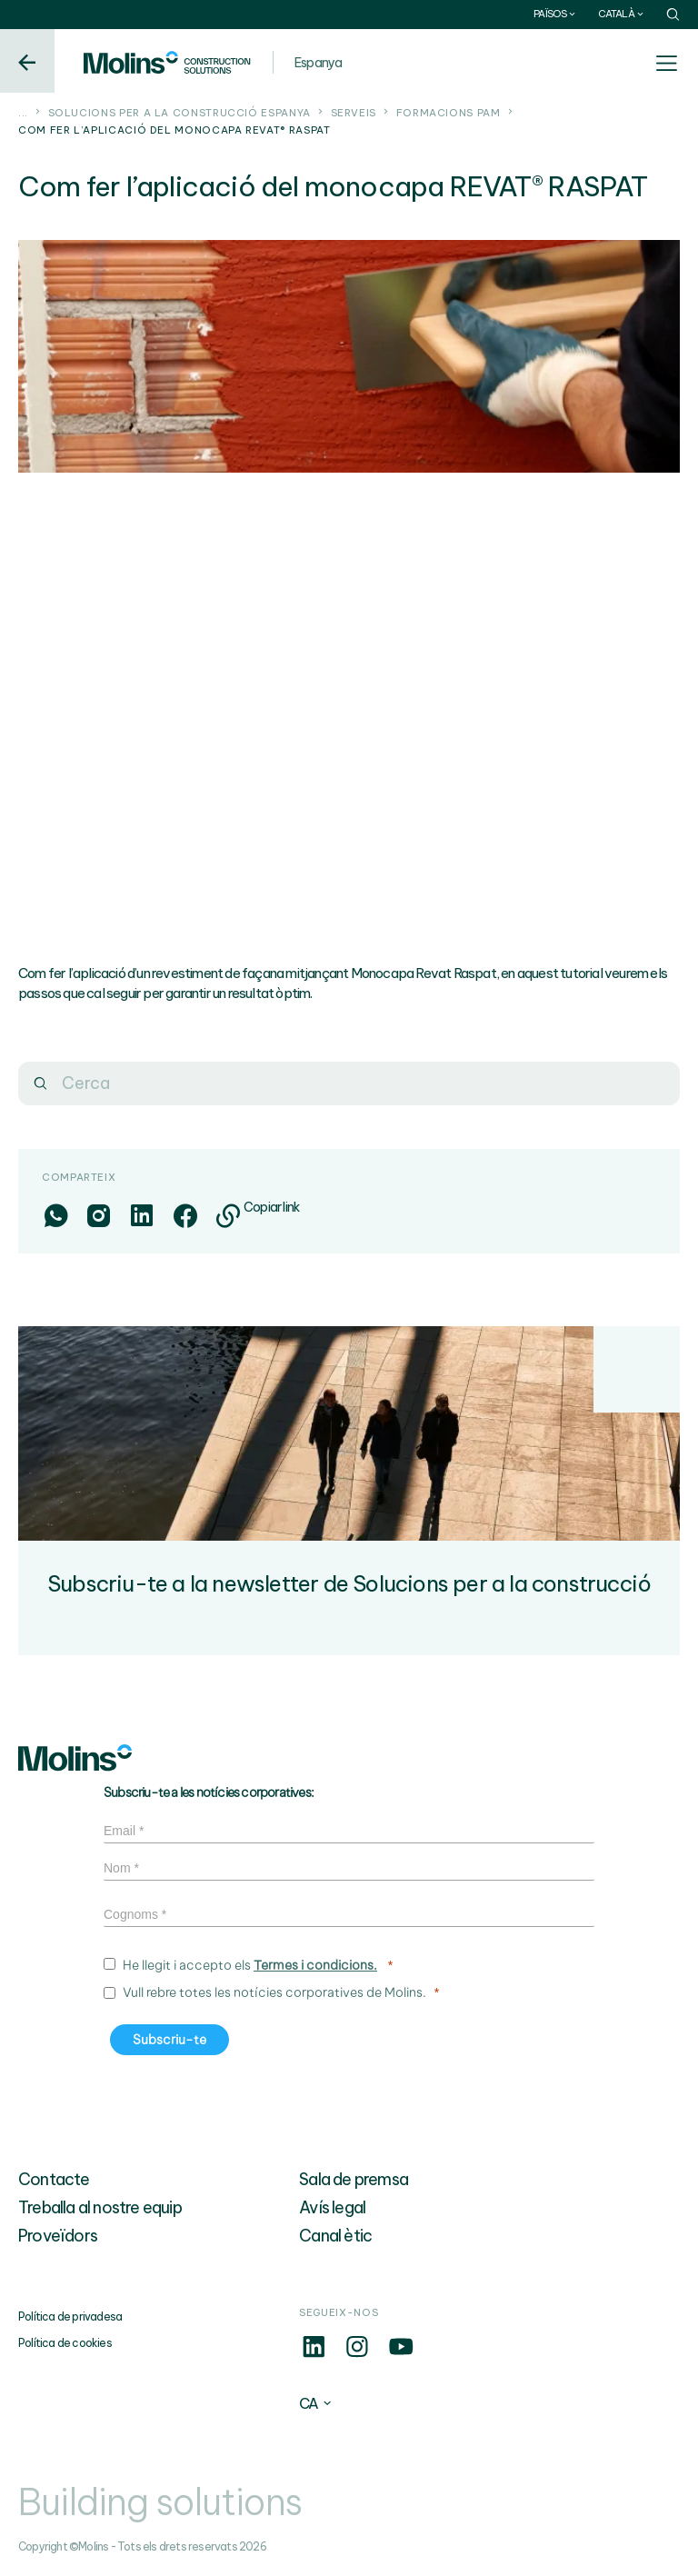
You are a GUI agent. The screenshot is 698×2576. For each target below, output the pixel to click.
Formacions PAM (448, 112)
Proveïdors (57, 2235)
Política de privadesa (70, 2316)
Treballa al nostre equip (100, 2207)
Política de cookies (65, 2343)
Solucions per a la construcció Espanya (179, 112)
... (23, 112)
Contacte (54, 2179)
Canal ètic (335, 2235)
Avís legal (332, 2207)
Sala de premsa (353, 2179)
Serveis (353, 112)
